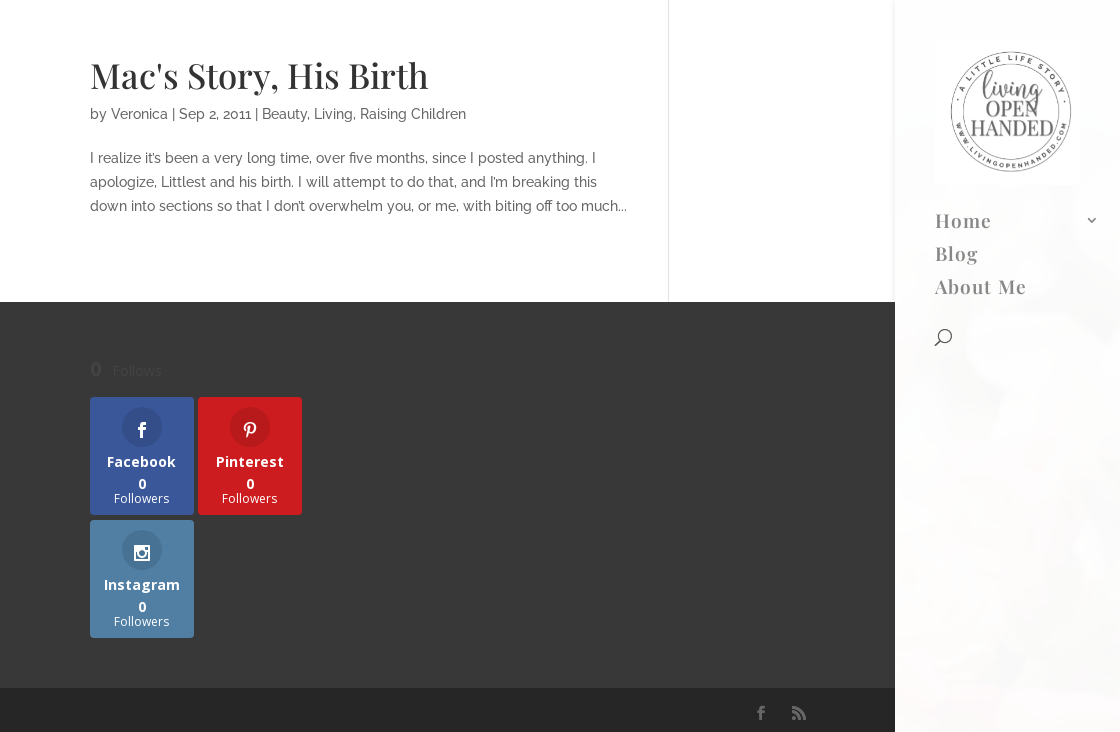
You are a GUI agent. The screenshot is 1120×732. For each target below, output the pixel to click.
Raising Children (413, 114)
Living (333, 114)
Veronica (139, 114)
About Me (981, 116)
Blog (956, 83)
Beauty (284, 114)
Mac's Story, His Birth (259, 74)
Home (963, 50)
